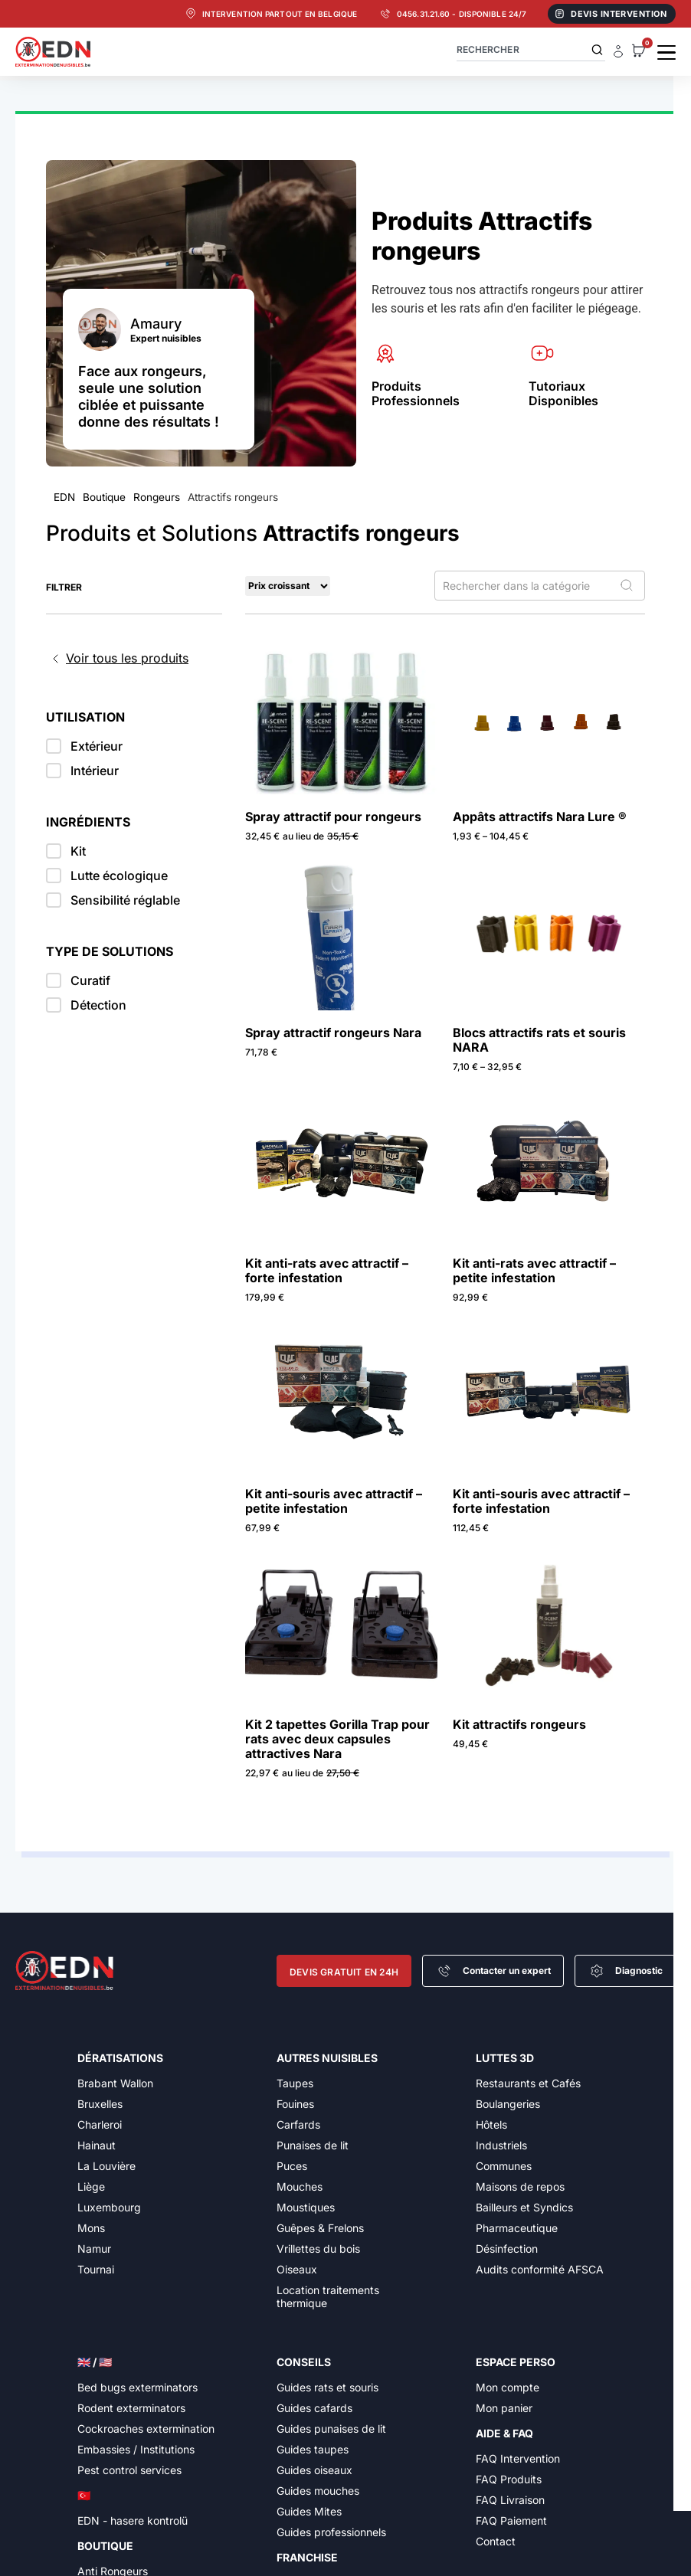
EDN (64, 497)
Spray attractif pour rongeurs (333, 816)
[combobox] (531, 49)
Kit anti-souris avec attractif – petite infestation (333, 1501)
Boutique (104, 497)
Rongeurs (156, 497)
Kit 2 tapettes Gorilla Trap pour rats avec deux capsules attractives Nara (337, 1739)
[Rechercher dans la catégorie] (539, 586)
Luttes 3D (505, 2057)
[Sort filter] (287, 586)
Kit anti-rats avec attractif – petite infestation (534, 1270)
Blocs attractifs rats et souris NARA (539, 1040)
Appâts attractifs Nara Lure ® (540, 816)
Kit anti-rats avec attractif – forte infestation (326, 1270)
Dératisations (120, 2057)
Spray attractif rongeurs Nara (333, 1032)
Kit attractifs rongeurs (519, 1724)
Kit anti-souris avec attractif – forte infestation (541, 1501)
